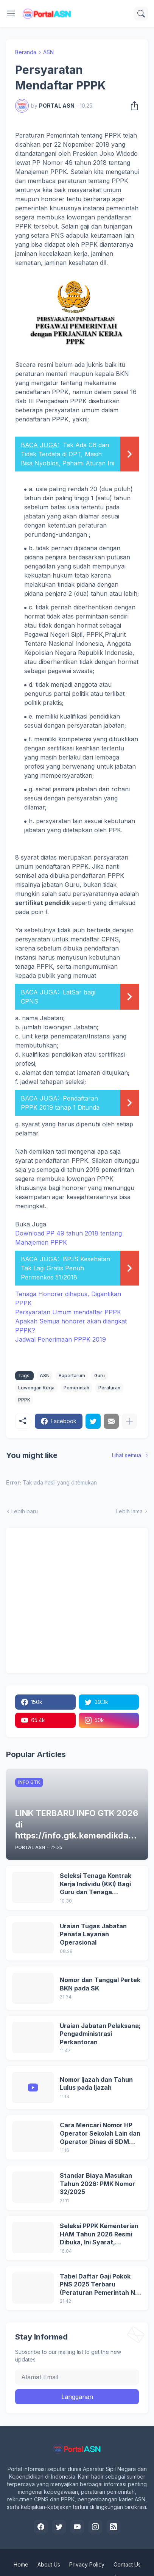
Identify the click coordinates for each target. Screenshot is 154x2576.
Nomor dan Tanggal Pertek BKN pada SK (100, 1984)
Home (21, 2564)
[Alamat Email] (77, 2377)
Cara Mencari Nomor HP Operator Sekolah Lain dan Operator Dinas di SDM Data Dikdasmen (100, 2133)
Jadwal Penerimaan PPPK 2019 (60, 1339)
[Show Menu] (11, 13)
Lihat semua (126, 1455)
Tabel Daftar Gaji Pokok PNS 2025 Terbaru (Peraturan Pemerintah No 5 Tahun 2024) (99, 2284)
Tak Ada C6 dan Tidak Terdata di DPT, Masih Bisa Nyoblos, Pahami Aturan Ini (67, 454)
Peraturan (109, 1388)
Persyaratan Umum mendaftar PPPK (68, 1312)
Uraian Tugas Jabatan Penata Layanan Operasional (93, 1934)
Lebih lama (129, 1511)
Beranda (25, 52)
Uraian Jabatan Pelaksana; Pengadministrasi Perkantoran (100, 2034)
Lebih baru (24, 1511)
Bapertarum (72, 1375)
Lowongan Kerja (36, 1388)
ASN (48, 52)
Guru (99, 1375)
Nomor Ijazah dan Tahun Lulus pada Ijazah (96, 2084)
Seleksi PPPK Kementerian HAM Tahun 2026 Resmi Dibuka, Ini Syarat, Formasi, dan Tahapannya (99, 2234)
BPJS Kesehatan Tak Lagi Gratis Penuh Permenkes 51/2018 (65, 1268)
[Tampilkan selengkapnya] (129, 1421)
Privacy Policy (86, 2564)
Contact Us (127, 2564)
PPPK (24, 1400)
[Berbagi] (132, 106)
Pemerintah (76, 1388)
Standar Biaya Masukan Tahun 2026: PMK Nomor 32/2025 (97, 2183)
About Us (48, 2564)
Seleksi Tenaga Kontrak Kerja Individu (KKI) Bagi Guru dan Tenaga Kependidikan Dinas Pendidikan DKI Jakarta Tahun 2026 (95, 1884)
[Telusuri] (141, 13)
